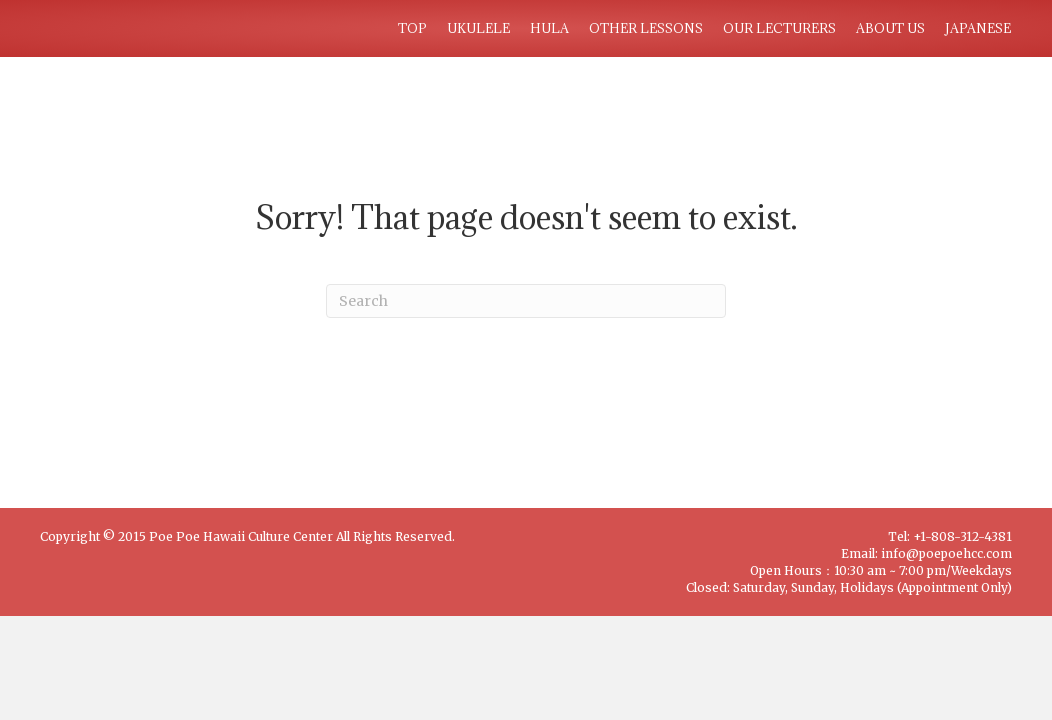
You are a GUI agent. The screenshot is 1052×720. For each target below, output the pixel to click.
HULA (549, 28)
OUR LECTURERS (779, 28)
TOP (412, 28)
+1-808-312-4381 (962, 536)
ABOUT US (890, 28)
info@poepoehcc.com (946, 553)
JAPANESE (978, 28)
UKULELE (478, 28)
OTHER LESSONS (646, 28)
